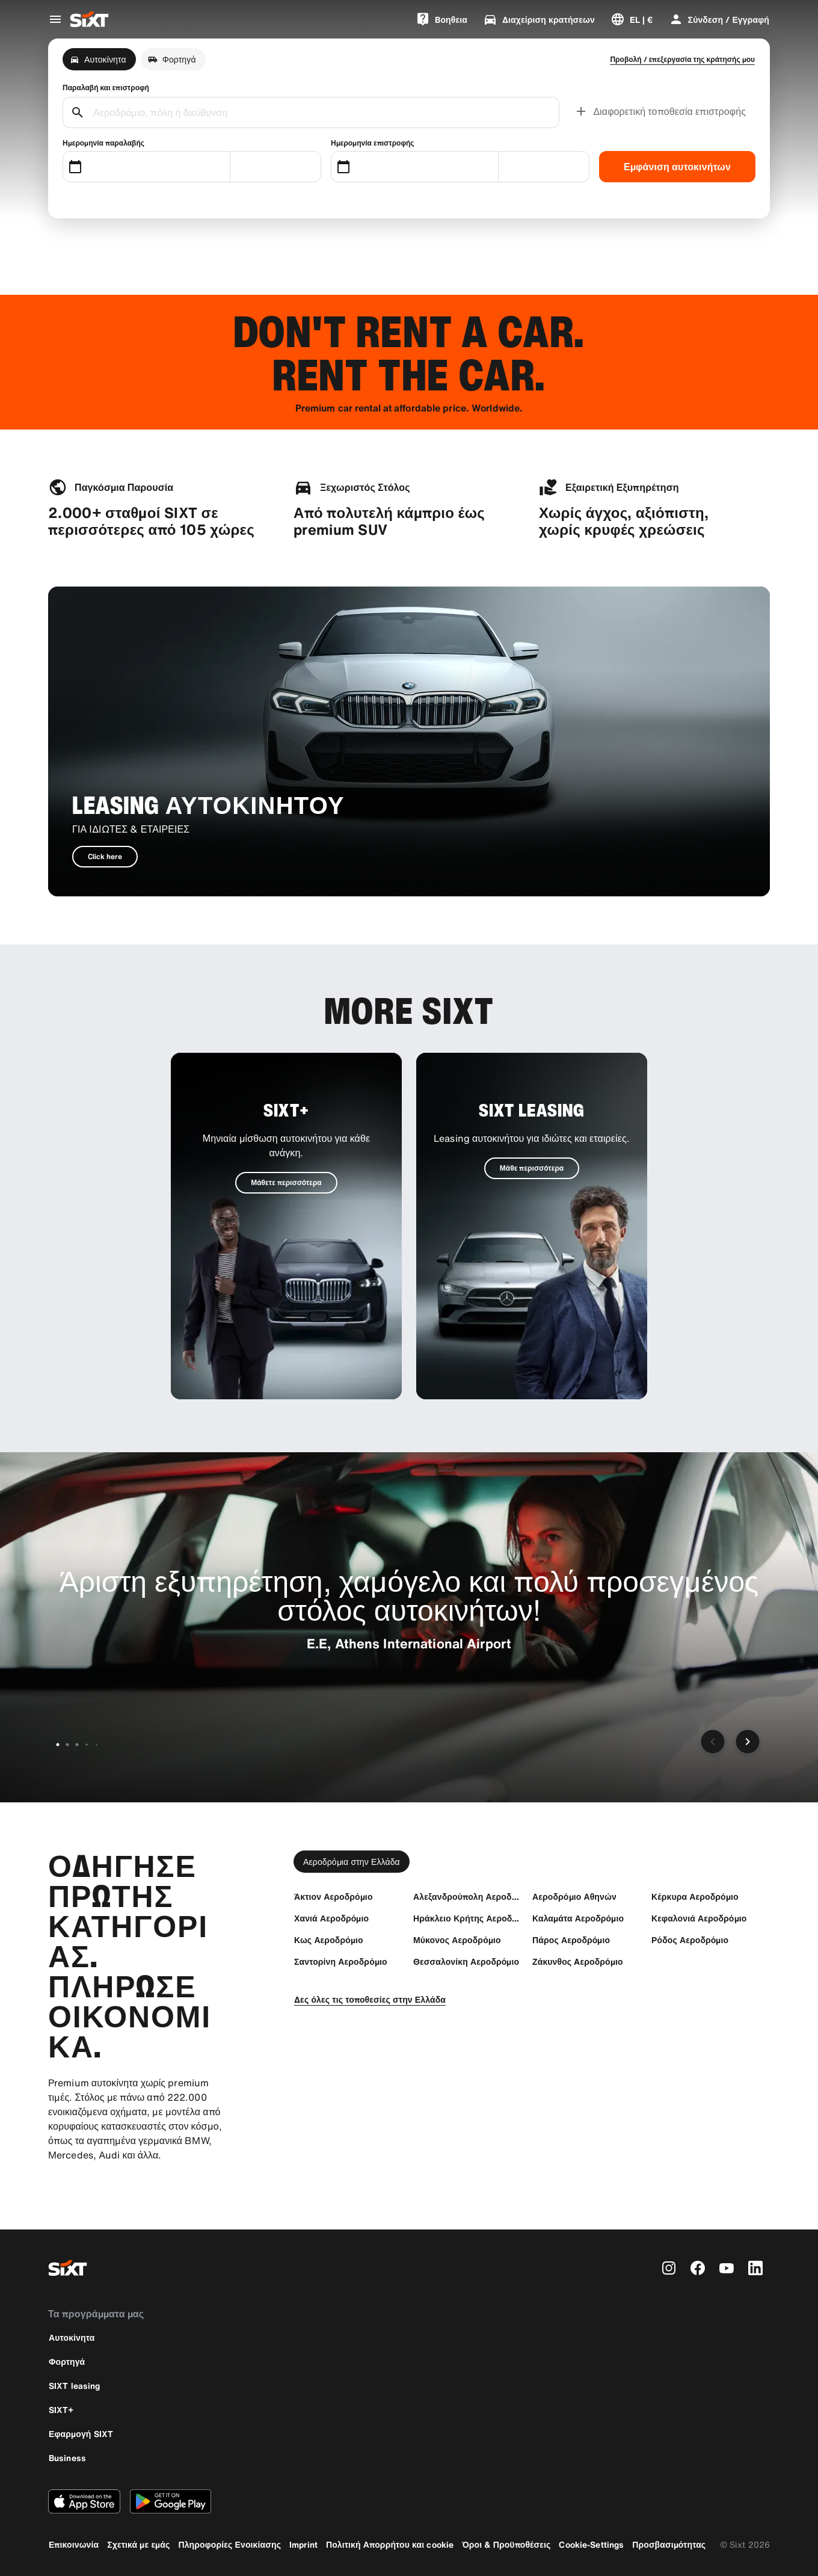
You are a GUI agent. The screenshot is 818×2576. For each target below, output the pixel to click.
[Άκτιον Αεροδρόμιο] (334, 1896)
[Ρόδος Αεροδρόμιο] (690, 1940)
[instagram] (668, 2268)
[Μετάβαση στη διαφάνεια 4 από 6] (86, 1744)
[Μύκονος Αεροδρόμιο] (457, 1940)
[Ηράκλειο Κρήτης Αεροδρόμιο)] (467, 1918)
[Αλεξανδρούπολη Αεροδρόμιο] (467, 1896)
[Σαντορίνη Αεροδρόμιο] (341, 1961)
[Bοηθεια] (441, 19)
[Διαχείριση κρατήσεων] (538, 19)
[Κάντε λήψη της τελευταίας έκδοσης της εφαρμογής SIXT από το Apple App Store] (84, 2501)
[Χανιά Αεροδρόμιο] (331, 1918)
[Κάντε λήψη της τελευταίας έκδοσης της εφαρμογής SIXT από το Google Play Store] (170, 2501)
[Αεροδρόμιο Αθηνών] (574, 1896)
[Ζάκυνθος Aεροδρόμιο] (578, 1961)
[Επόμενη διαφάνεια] (747, 1741)
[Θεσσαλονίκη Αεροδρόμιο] (466, 1961)
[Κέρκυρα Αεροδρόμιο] (695, 1896)
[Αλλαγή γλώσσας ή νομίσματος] (632, 19)
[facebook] (697, 2268)
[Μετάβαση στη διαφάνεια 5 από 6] (96, 1744)
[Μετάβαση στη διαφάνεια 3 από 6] (77, 1744)
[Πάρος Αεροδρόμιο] (571, 1940)
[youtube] (726, 2268)
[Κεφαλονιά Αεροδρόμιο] (699, 1918)
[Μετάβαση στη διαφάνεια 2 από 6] (67, 1744)
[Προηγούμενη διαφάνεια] (712, 1741)
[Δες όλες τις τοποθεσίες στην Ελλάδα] (370, 1999)
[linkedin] (755, 2268)
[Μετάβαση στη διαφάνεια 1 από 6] (58, 1744)
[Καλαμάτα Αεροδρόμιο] (578, 1918)
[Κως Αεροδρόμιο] (329, 1940)
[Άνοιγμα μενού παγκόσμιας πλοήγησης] (55, 19)
